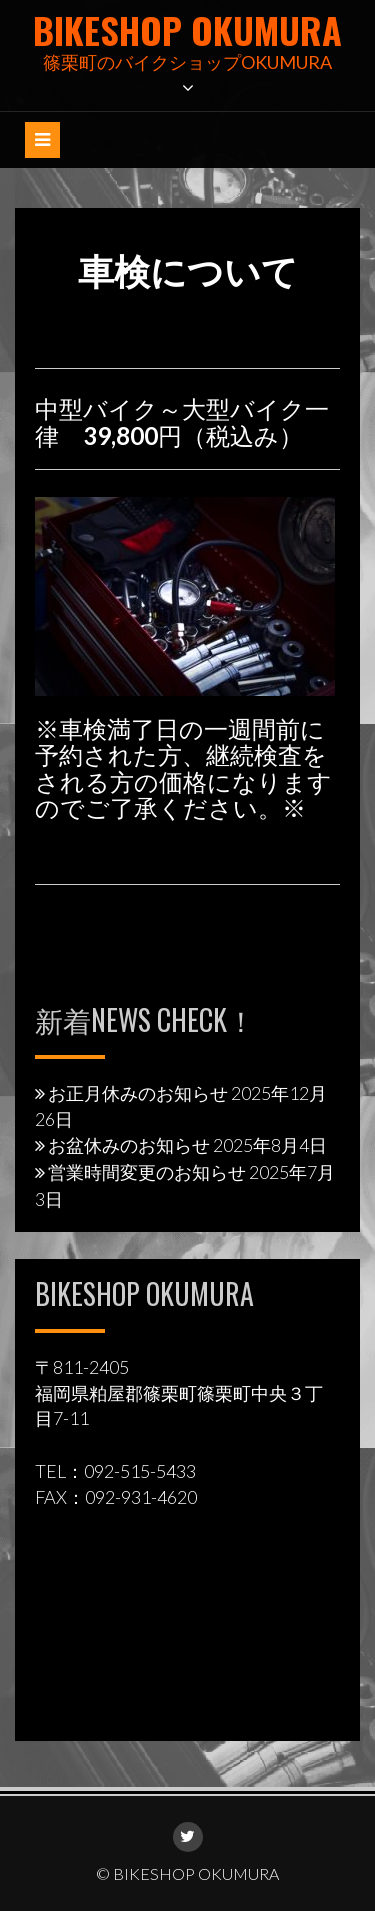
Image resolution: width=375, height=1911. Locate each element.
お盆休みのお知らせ (129, 1145)
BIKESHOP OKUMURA (187, 29)
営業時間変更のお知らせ (147, 1172)
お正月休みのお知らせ (138, 1093)
